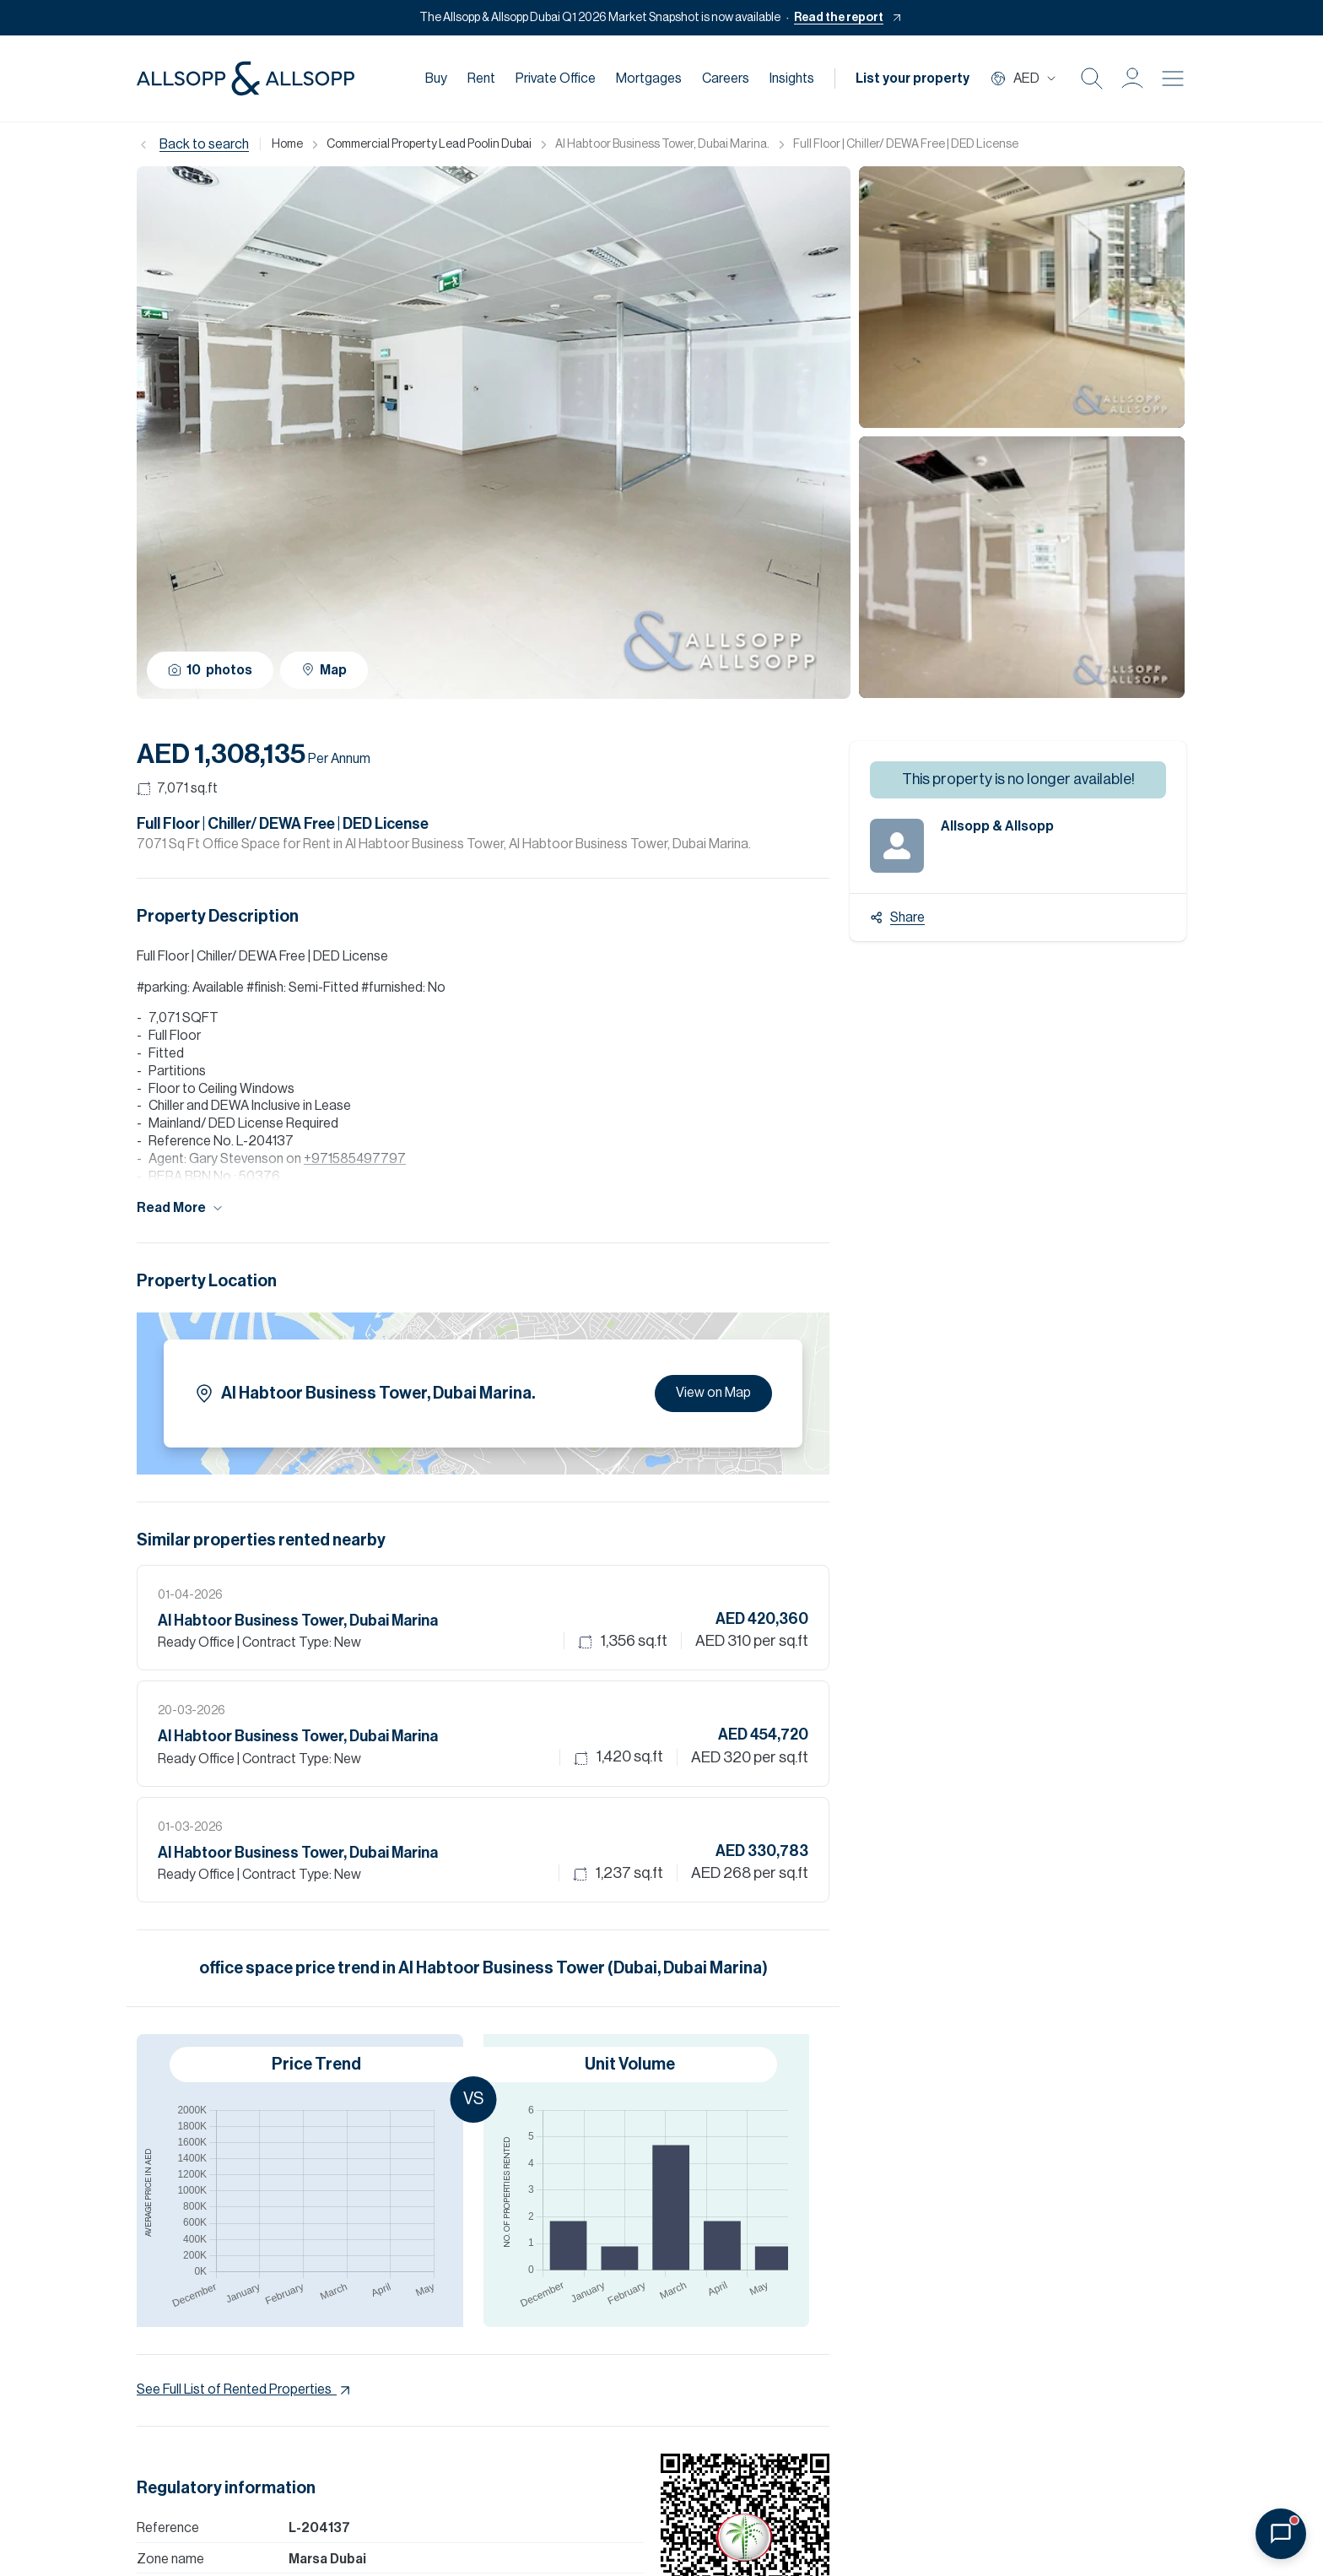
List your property (912, 78)
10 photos (210, 670)
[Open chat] (1281, 2533)
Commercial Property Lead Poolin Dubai (429, 144)
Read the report (838, 18)
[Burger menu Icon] (1172, 78)
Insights (792, 78)
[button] (1132, 78)
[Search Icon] (1091, 78)
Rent (481, 78)
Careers (725, 78)
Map (324, 670)
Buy (436, 78)
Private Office (556, 78)
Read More (180, 1208)
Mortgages (649, 78)
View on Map (713, 1392)
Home (287, 144)
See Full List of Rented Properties (245, 2390)
